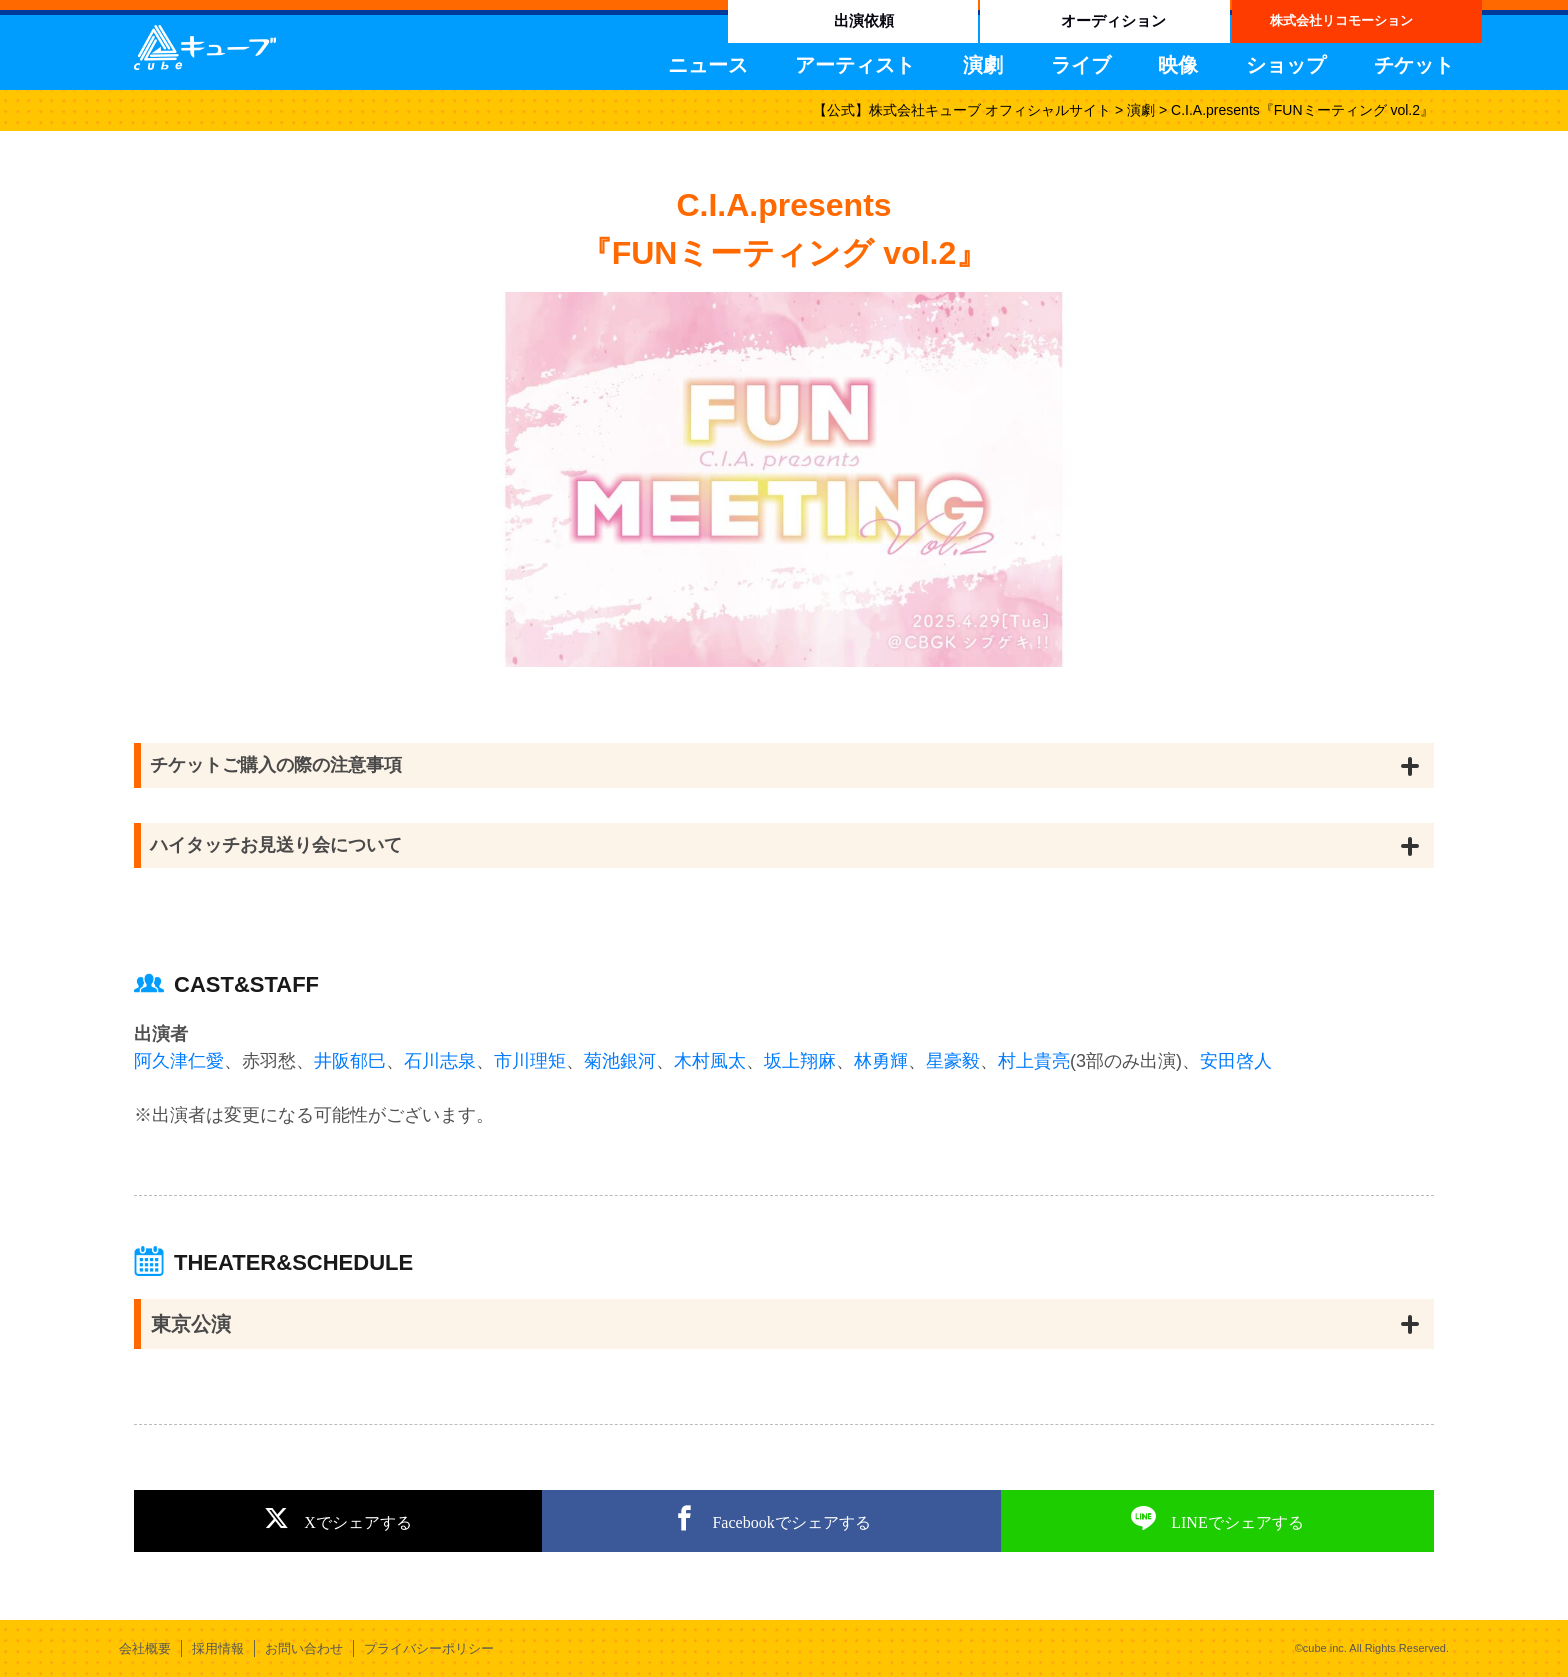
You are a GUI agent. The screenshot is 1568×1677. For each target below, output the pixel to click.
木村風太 (710, 1061)
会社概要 (145, 1648)
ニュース (708, 65)
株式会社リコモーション (1341, 20)
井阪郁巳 (350, 1061)
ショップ (1286, 65)
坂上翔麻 (800, 1061)
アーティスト (855, 65)
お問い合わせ (304, 1648)
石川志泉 (440, 1061)
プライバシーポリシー (429, 1648)
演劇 (983, 65)
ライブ (1081, 65)
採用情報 (218, 1648)
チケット (1414, 65)
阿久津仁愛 (179, 1061)
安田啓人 (1236, 1061)
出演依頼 (864, 20)
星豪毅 (953, 1061)
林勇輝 (881, 1061)
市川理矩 (530, 1061)
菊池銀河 (620, 1061)
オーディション (1113, 20)
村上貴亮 (1034, 1061)
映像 (1178, 65)
